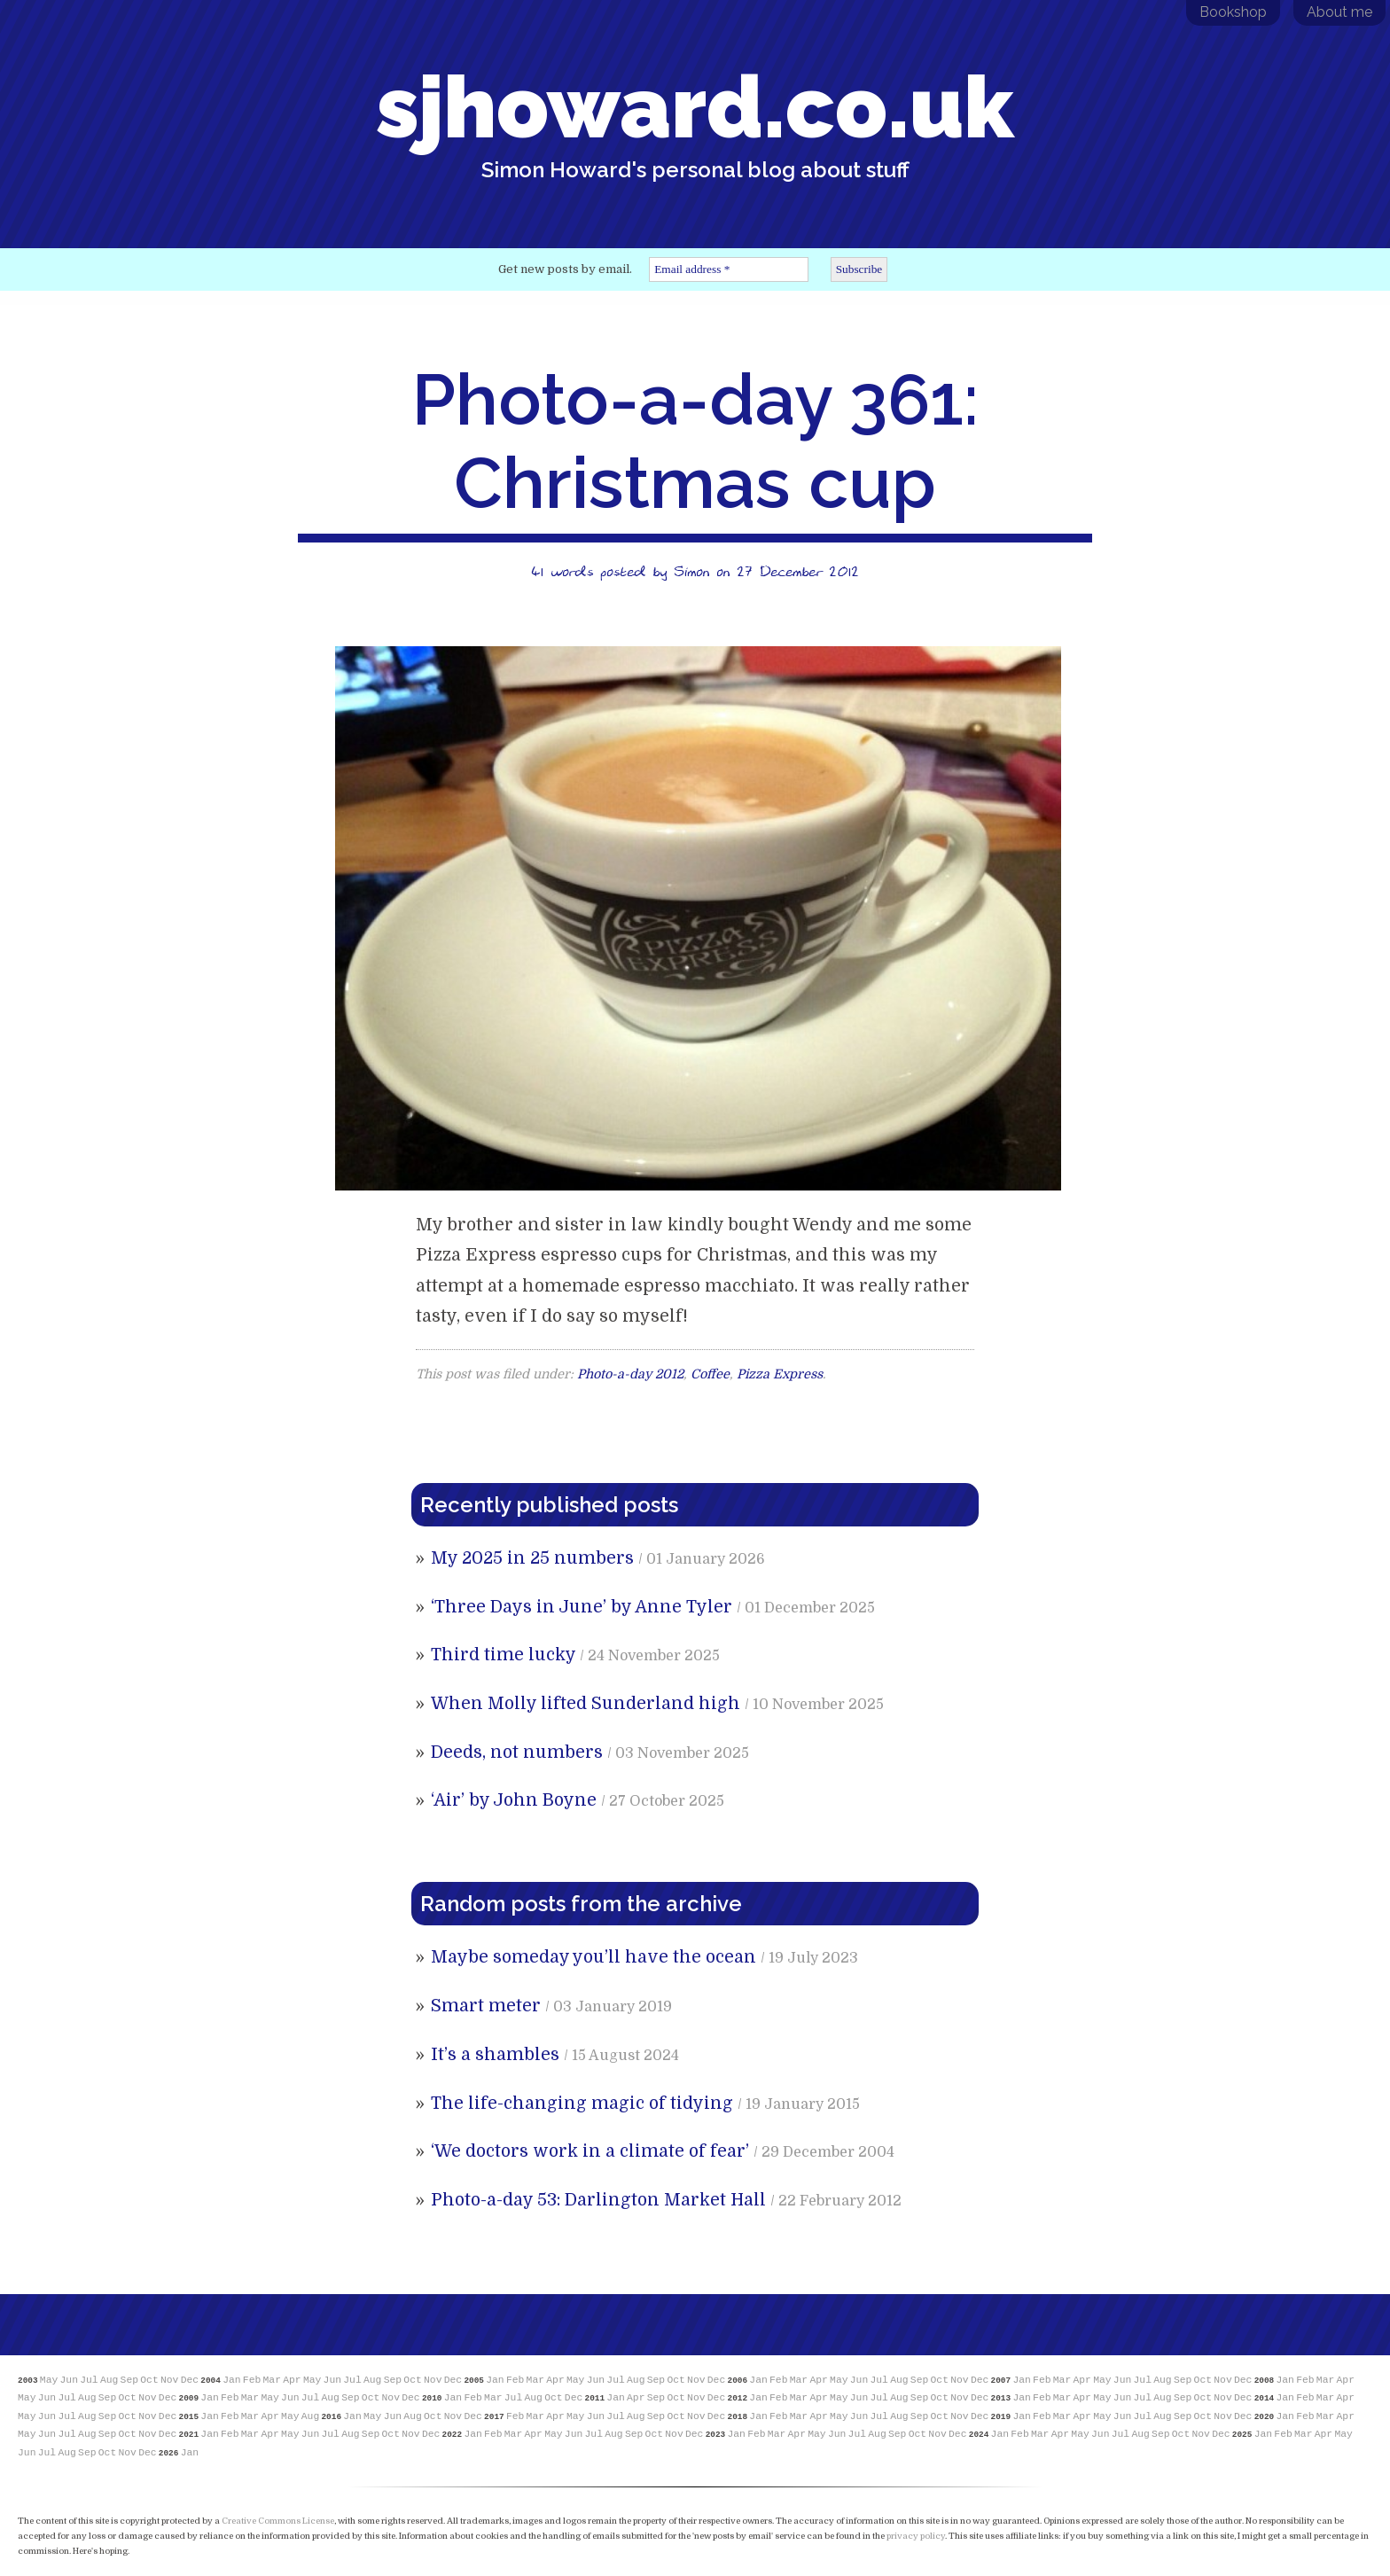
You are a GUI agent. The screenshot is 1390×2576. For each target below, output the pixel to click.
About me (1339, 12)
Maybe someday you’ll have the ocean (593, 1957)
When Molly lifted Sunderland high (585, 1703)
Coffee (710, 1374)
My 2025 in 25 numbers (532, 1558)
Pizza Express (780, 1374)
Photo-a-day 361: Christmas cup (695, 441)
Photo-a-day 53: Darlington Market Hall (598, 2200)
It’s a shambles (495, 2055)
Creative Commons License (278, 2520)
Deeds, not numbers (517, 1752)
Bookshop (1233, 12)
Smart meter (486, 2006)
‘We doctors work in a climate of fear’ (590, 2151)
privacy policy (915, 2536)
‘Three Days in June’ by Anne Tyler (581, 1607)
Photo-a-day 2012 (630, 1374)
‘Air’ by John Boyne (514, 1800)
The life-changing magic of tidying (582, 2103)
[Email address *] (728, 269)
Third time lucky (503, 1655)
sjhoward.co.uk (695, 120)
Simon (691, 570)
